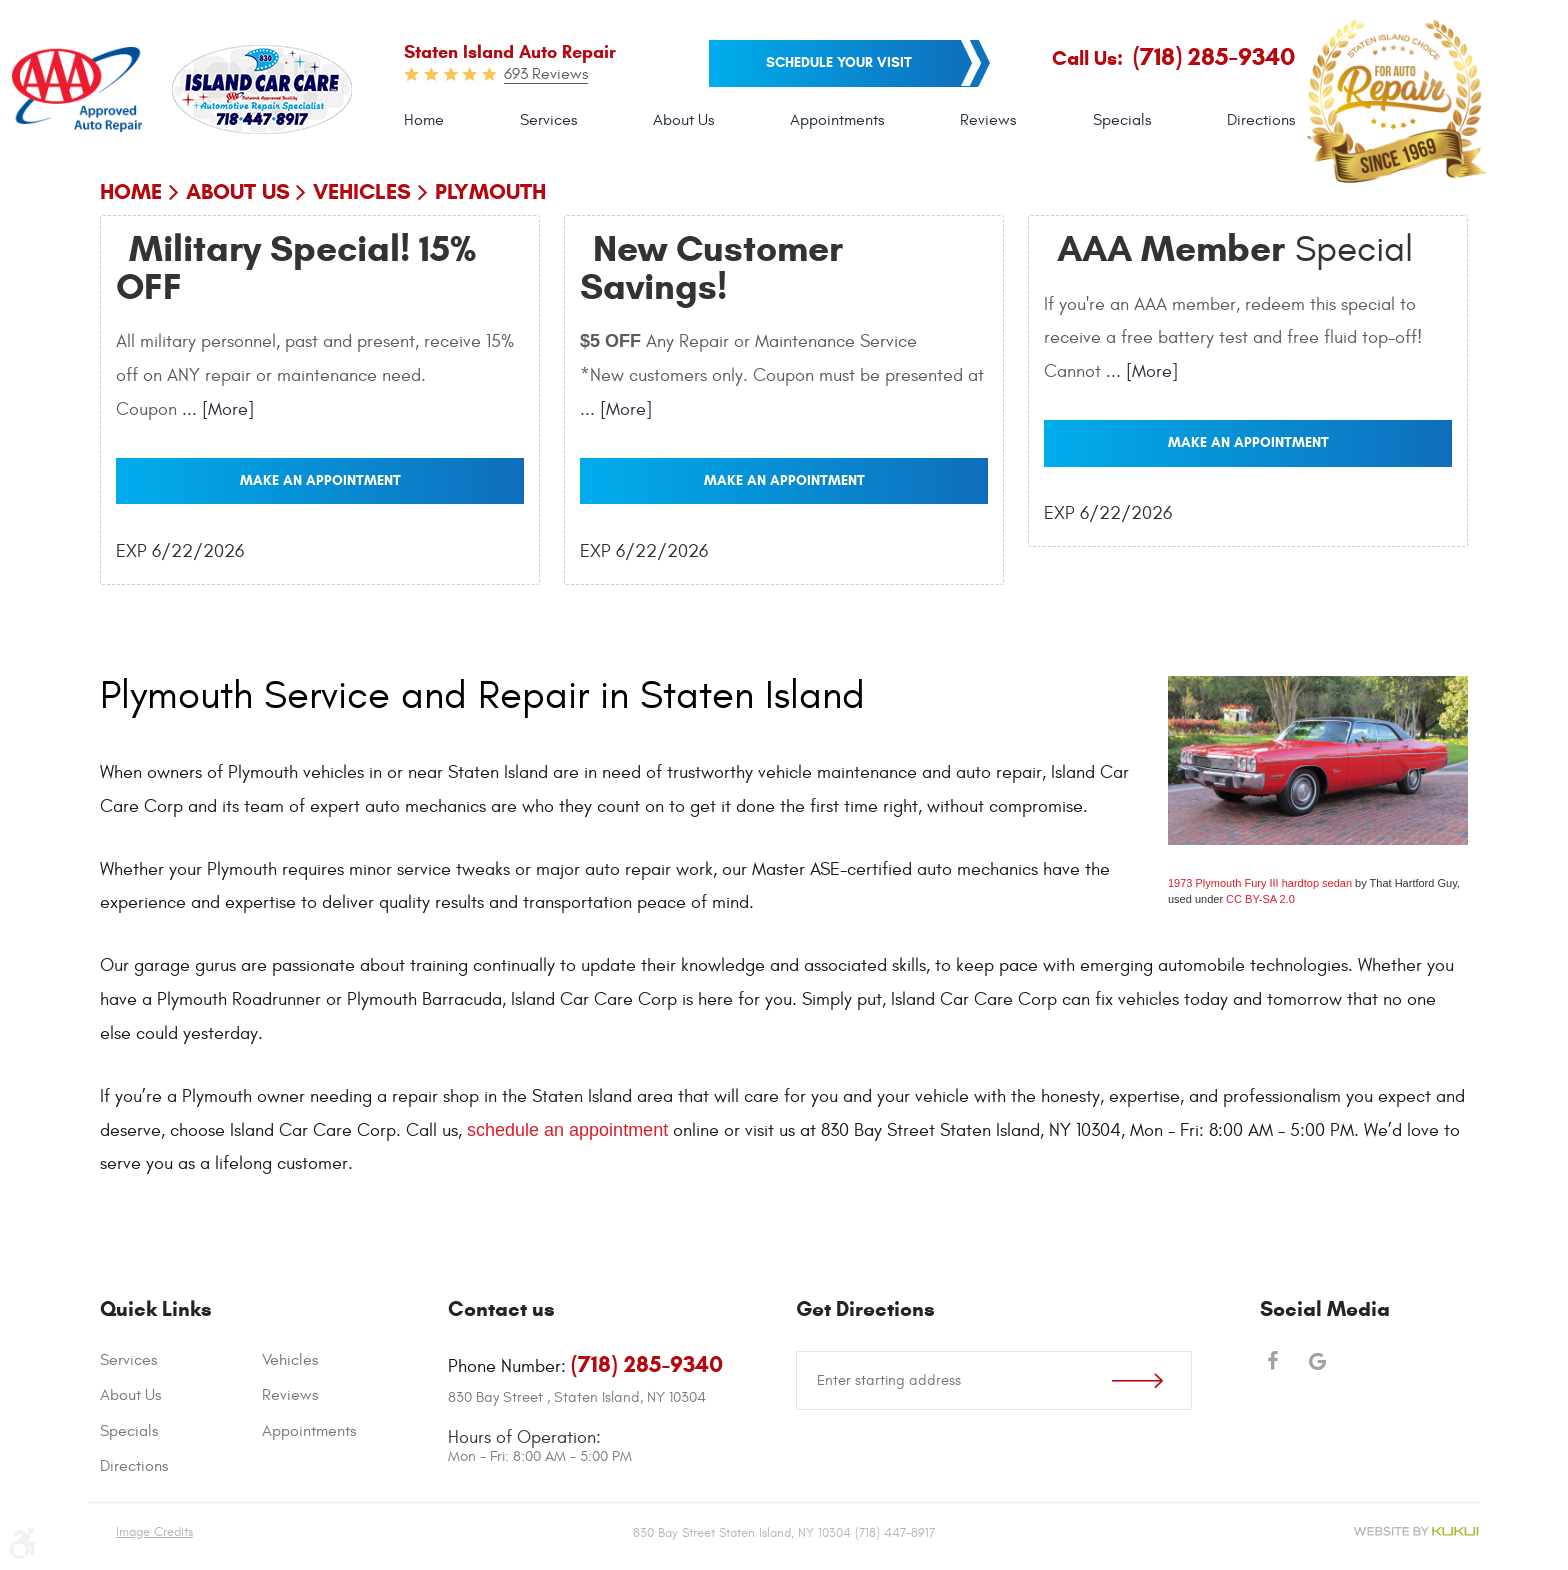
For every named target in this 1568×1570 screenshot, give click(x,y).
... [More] (215, 409)
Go (1151, 1380)
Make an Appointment (320, 480)
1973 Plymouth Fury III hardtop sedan (1260, 883)
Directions (1261, 120)
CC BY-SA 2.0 (1260, 899)
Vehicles (362, 191)
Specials (1122, 120)
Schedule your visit (839, 62)
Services (548, 120)
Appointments (837, 120)
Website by (1416, 1531)
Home (424, 120)
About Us (683, 120)
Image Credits (154, 1532)
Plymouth (490, 191)
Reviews (988, 120)
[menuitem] (424, 120)
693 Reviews (546, 74)
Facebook (1272, 1363)
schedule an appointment (567, 1130)
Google (1317, 1363)
